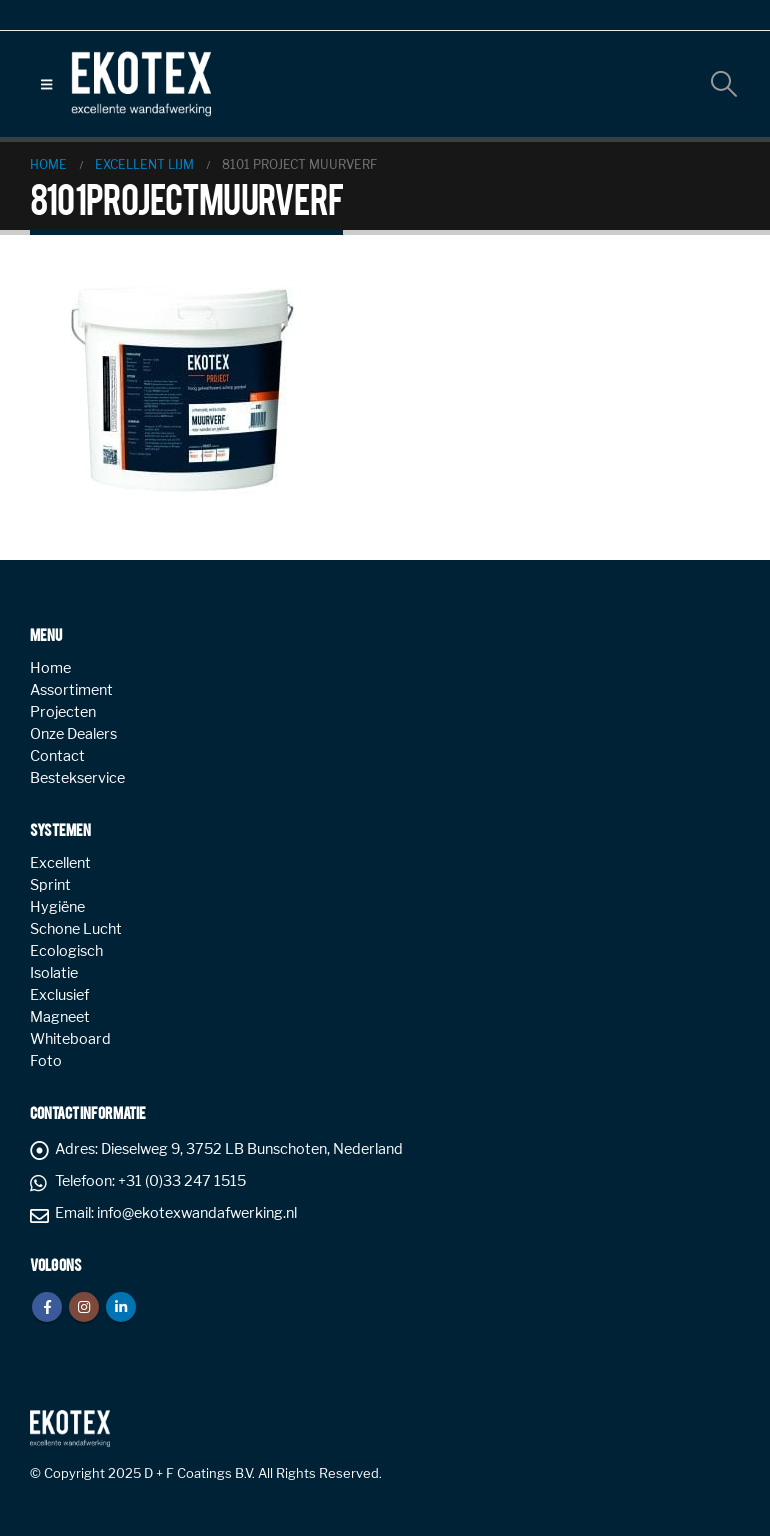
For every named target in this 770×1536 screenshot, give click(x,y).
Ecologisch (66, 951)
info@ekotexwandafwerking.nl (197, 1213)
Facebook (47, 1307)
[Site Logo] (141, 84)
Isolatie (54, 973)
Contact (57, 756)
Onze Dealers (73, 734)
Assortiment (71, 690)
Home (50, 668)
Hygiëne (57, 907)
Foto (46, 1061)
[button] (46, 84)
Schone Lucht (76, 929)
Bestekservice (77, 778)
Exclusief (59, 995)
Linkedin (121, 1307)
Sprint (50, 885)
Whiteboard (70, 1039)
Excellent (60, 863)
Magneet (60, 1017)
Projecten (63, 712)
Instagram (84, 1307)
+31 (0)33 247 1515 (182, 1181)
